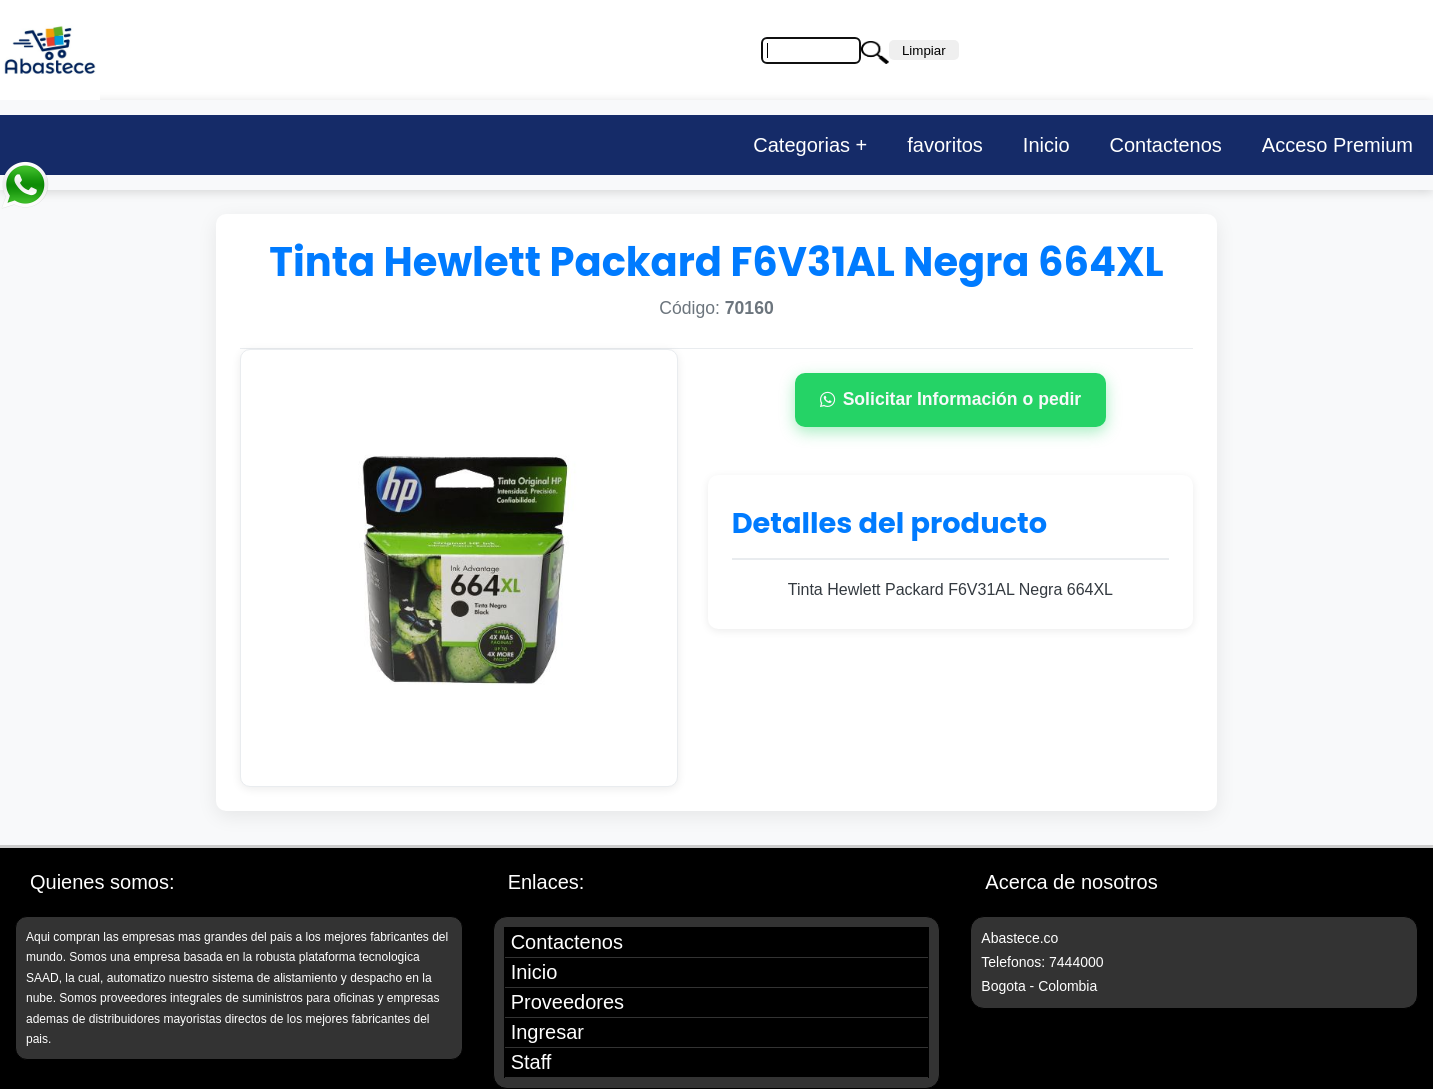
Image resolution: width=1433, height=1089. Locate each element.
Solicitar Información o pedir (951, 399)
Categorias (801, 145)
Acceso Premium (1337, 145)
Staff (531, 1062)
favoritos (945, 145)
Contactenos (1166, 145)
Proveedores (567, 1002)
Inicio (1046, 145)
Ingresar (547, 1032)
